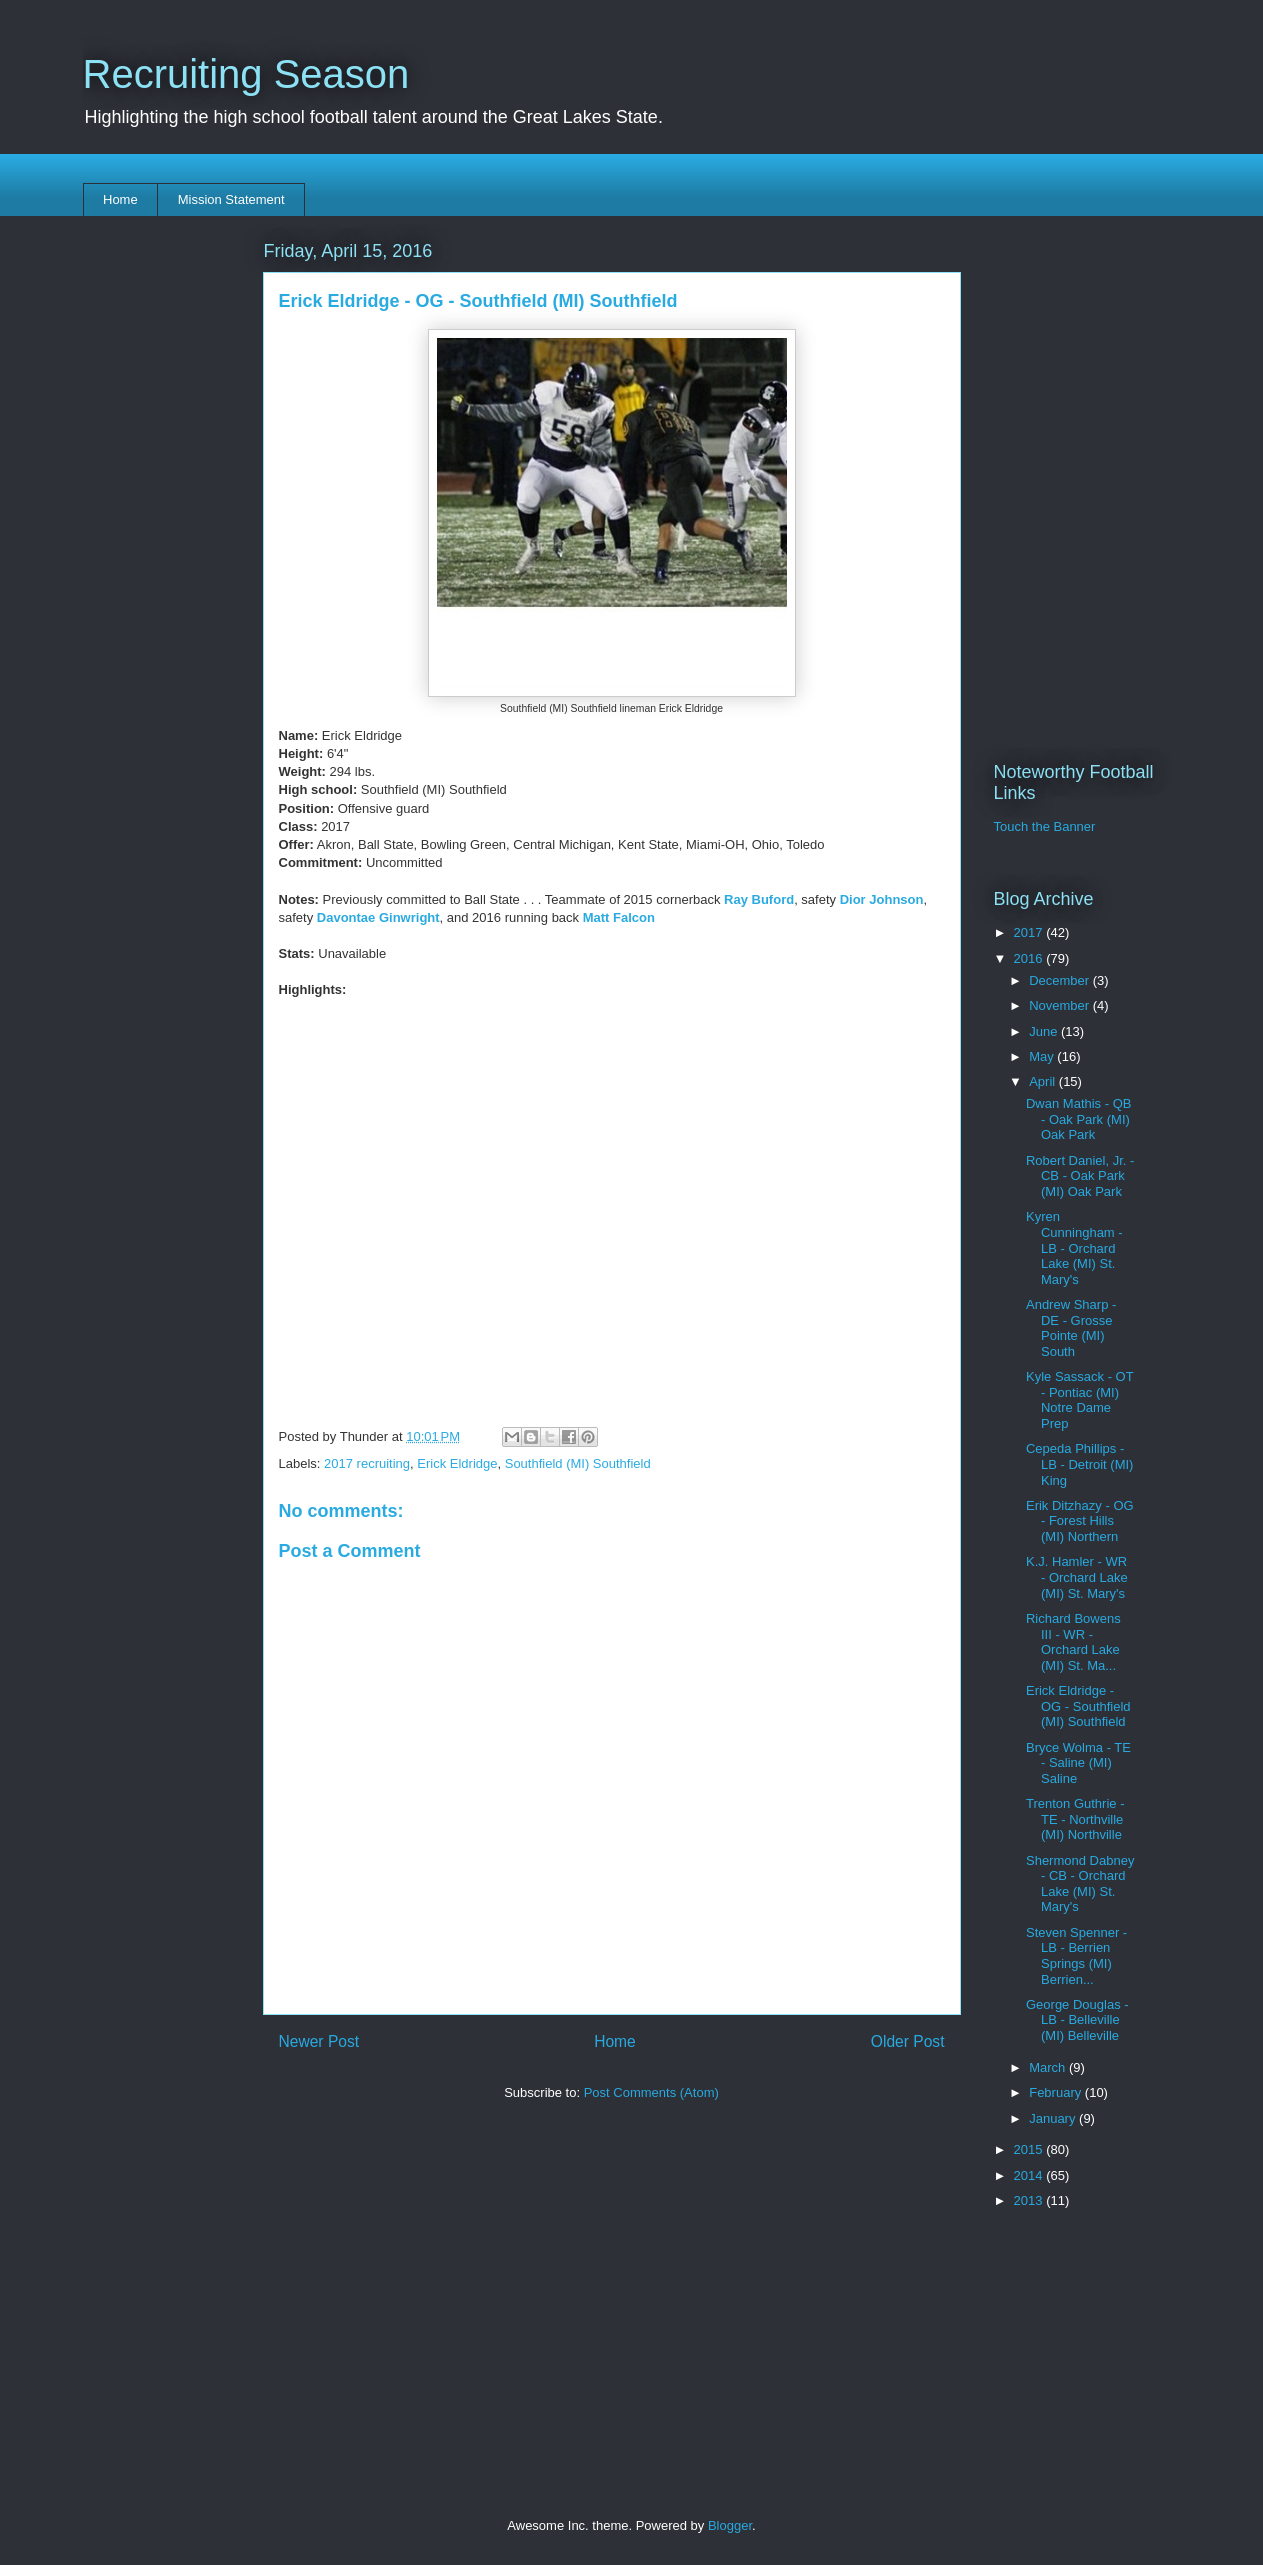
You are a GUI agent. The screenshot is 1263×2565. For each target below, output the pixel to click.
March (1049, 2067)
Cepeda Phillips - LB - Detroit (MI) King (1079, 1464)
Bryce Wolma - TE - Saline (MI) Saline (1078, 1763)
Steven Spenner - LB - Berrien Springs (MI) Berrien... (1076, 1956)
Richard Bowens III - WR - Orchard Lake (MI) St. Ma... (1073, 1642)
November (1061, 1005)
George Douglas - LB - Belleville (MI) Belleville (1077, 2020)
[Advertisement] (612, 2270)
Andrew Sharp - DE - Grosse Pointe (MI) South (1071, 1328)
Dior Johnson (882, 899)
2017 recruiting (367, 1463)
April (1044, 1081)
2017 (1030, 932)
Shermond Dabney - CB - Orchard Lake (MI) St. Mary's (1080, 1884)
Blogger (730, 2525)
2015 (1030, 2149)
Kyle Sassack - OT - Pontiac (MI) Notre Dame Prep (1079, 1400)
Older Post (908, 2041)
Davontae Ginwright (378, 917)
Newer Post (319, 2041)
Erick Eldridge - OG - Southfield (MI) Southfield (1078, 1706)
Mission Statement (231, 199)
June (1045, 1031)
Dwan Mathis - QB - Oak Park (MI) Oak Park (1078, 1119)
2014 (1030, 2175)
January (1054, 2118)
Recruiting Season (246, 74)
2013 (1030, 2200)
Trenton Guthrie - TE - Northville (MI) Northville (1075, 1819)
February (1057, 2092)
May (1043, 1056)
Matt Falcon (619, 917)
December (1061, 980)
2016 (1030, 958)
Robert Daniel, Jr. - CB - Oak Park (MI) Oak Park (1080, 1176)
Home (120, 199)
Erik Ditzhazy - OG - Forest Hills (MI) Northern (1080, 1521)
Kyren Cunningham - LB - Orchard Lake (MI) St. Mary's (1074, 1247)
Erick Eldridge (457, 1463)
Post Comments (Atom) (651, 2092)
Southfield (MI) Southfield (578, 1463)
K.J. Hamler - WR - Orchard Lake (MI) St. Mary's (1077, 1577)
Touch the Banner (1045, 826)
